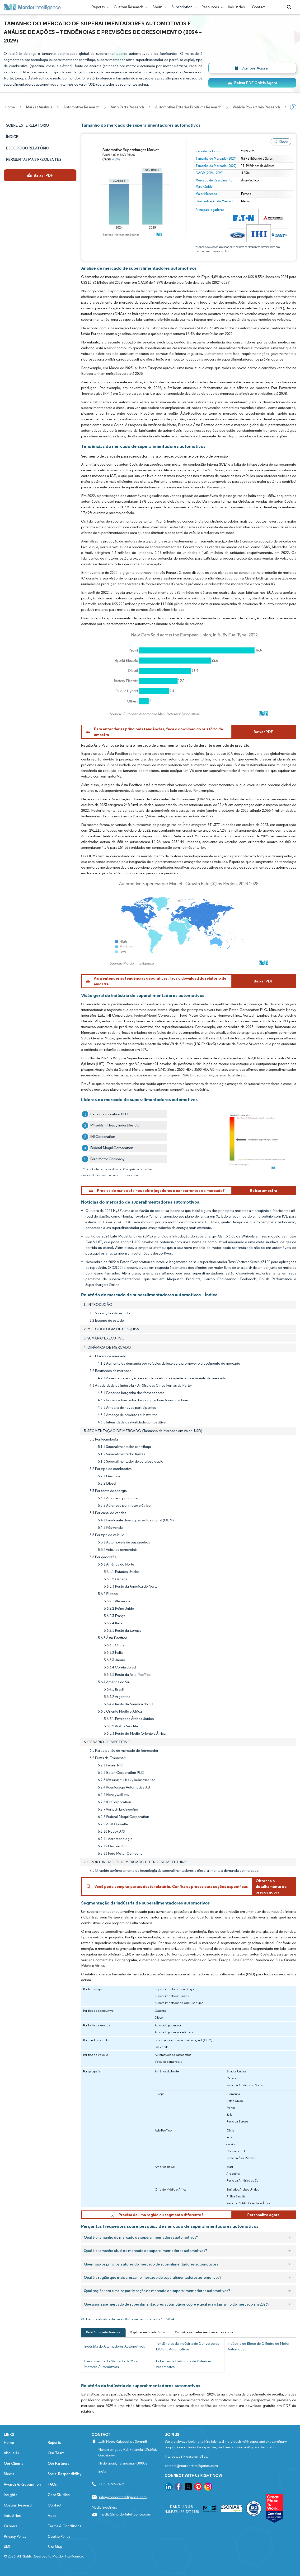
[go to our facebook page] (178, 2487)
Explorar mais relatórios (147, 2332)
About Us (11, 2453)
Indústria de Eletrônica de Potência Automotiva (183, 2364)
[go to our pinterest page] (198, 2487)
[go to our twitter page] (188, 2487)
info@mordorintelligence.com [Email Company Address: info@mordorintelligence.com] (123, 2497)
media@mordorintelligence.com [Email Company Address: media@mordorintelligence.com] (125, 2514)
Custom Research (129, 7)
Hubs (52, 2515)
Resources (211, 7)
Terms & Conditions (64, 2526)
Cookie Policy (59, 2536)
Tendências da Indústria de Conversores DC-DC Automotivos (187, 2346)
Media (9, 2474)
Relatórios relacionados (103, 2332)
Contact (259, 7)
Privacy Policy (15, 2536)
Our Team (56, 2453)
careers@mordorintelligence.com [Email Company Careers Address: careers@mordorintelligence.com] (191, 2465)
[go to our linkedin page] (169, 2487)
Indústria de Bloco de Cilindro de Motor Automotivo (259, 2346)
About (158, 7)
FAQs (52, 2484)
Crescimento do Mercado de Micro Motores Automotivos (112, 2364)
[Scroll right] (293, 107)
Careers (10, 2526)
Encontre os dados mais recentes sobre (204, 2332)
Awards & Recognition (22, 2484)
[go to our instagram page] (208, 2487)
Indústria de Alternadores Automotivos (114, 2346)
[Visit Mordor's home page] (32, 7)
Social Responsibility (64, 2474)
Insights (10, 2495)
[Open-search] (289, 7)
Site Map (55, 2547)
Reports (99, 7)
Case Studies (59, 2495)
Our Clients (13, 2463)
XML (7, 2547)
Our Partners (58, 2463)
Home (9, 2442)
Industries (236, 7)
